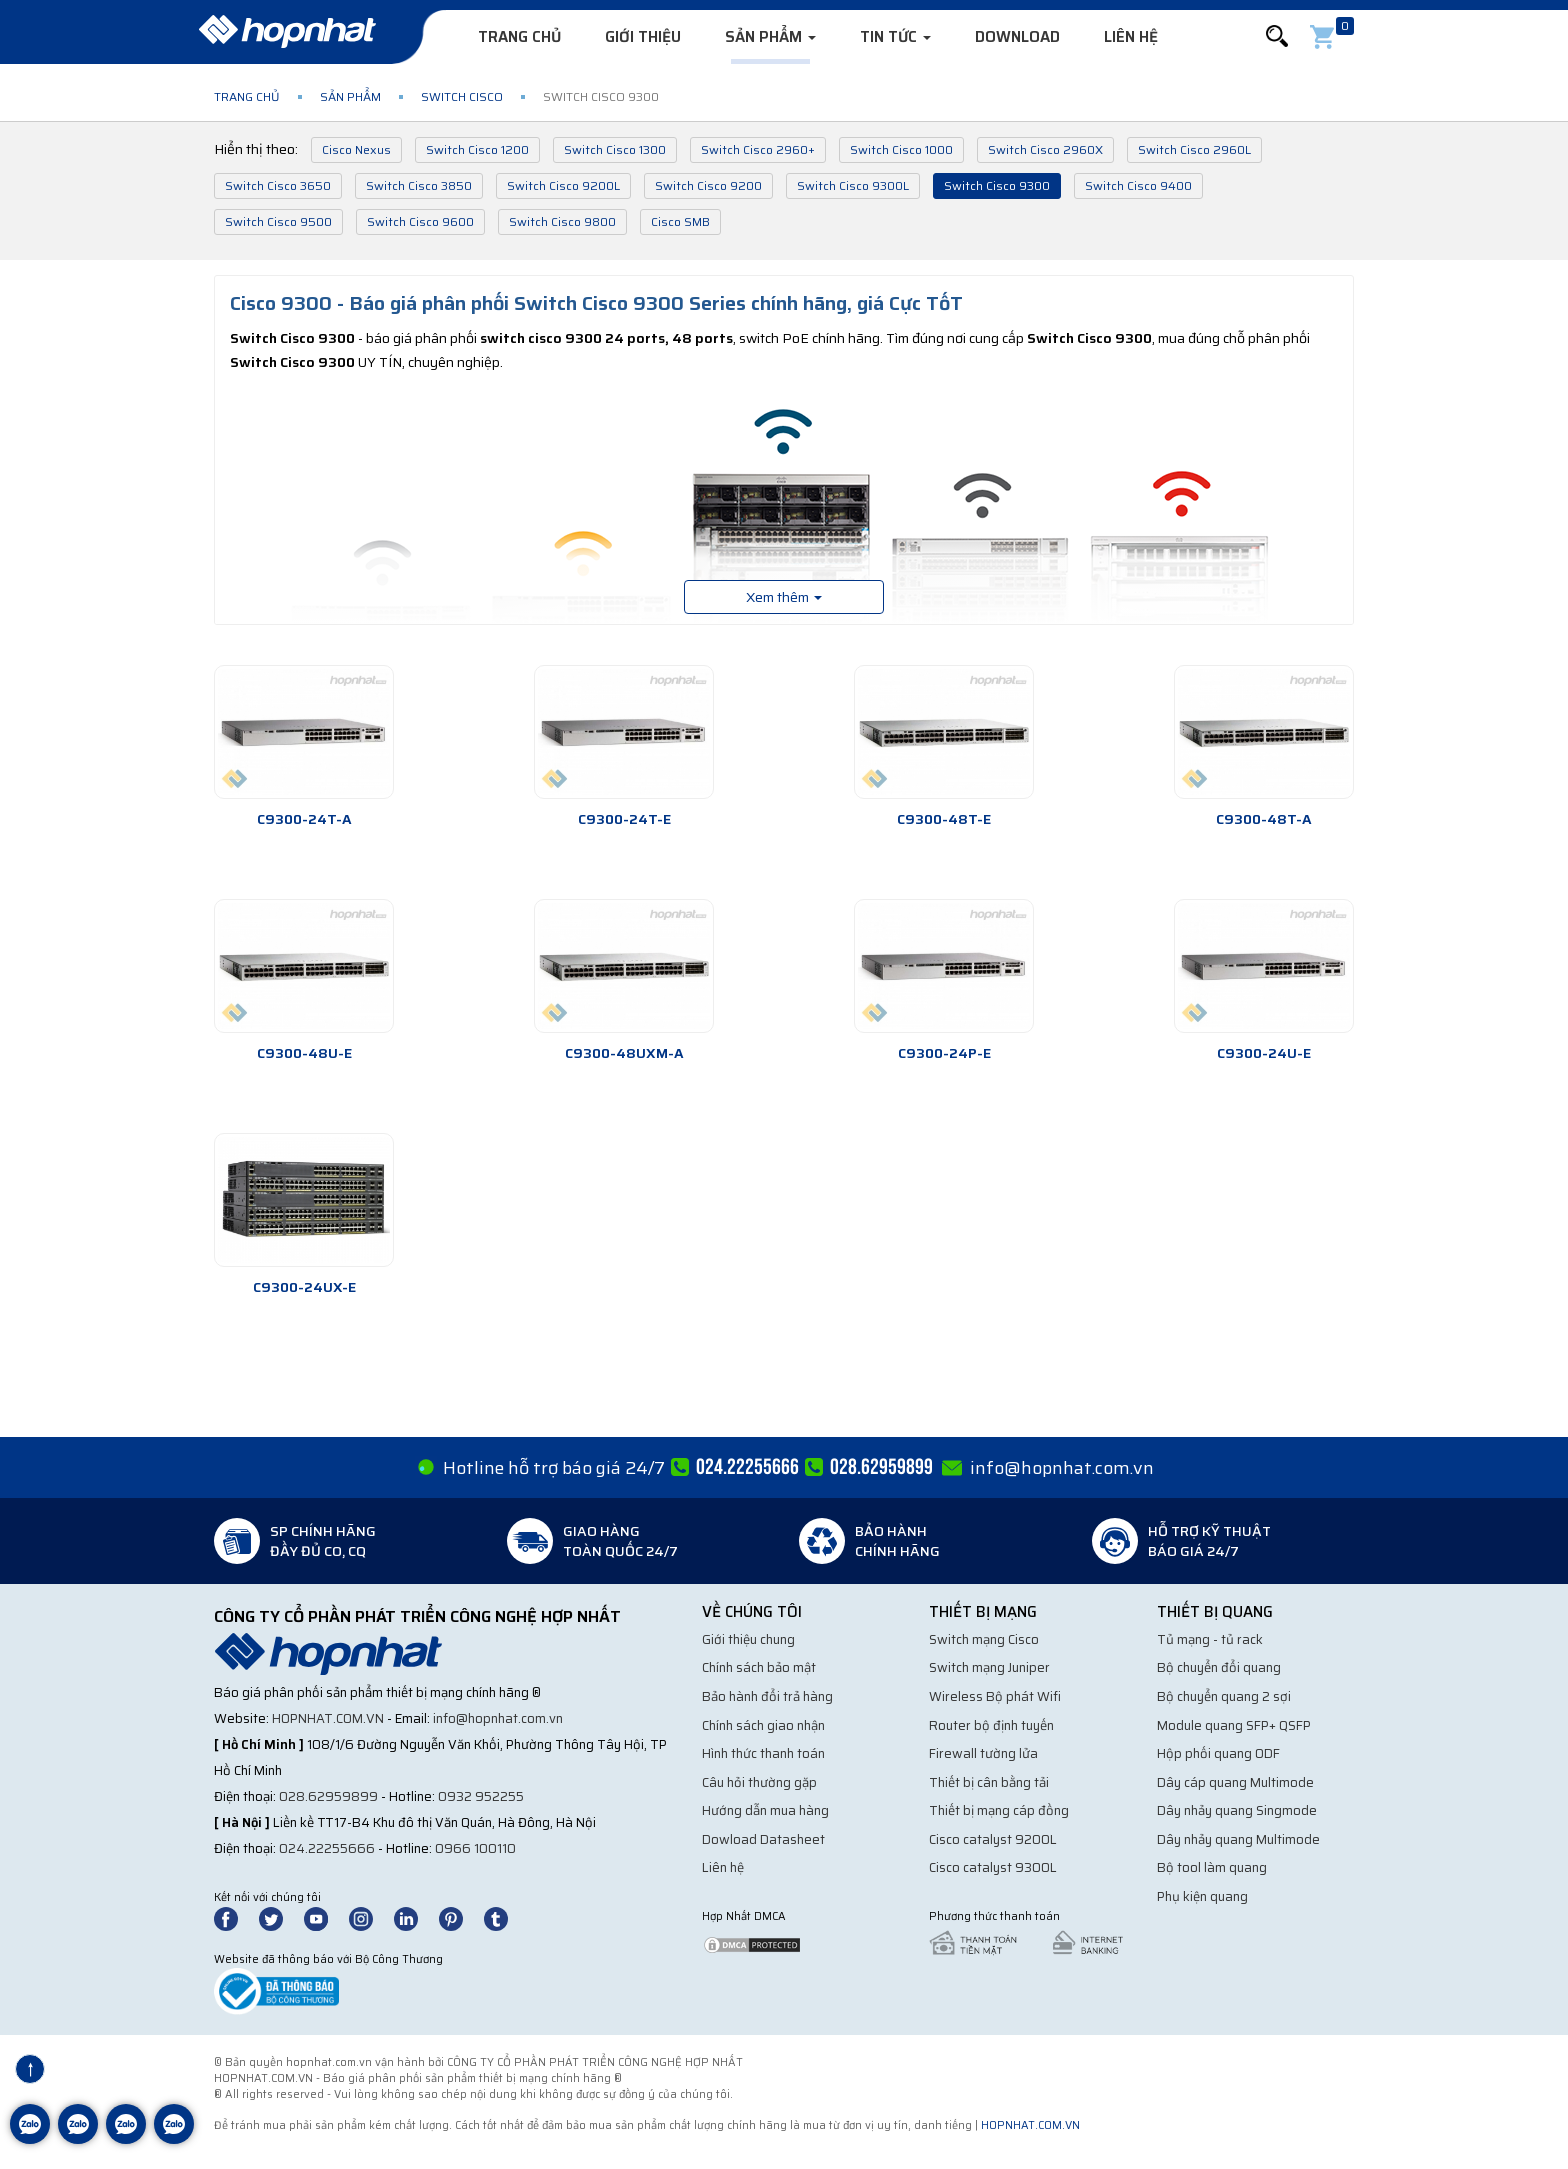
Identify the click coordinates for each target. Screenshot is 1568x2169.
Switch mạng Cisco (984, 1639)
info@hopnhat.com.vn (1062, 1468)
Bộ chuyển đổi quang (1219, 1667)
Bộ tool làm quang (1212, 1867)
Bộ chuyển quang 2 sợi (1224, 1696)
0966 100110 (475, 1848)
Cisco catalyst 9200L (993, 1839)
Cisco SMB (680, 221)
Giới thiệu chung (748, 1639)
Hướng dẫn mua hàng (765, 1810)
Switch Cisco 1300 (615, 149)
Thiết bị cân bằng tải (989, 1782)
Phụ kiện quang (1202, 1896)
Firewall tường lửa (983, 1753)
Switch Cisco (462, 96)
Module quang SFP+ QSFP (1234, 1725)
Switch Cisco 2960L (1194, 149)
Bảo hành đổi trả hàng (767, 1696)
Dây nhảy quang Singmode (1237, 1810)
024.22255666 (327, 1848)
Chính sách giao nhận (763, 1725)
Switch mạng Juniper (989, 1667)
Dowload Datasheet (763, 1839)
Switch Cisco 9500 (278, 221)
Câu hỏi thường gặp (759, 1782)
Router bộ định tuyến (991, 1725)
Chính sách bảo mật (759, 1667)
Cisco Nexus (356, 149)
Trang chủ (519, 37)
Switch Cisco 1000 (901, 149)
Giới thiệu (643, 37)
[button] (1277, 36)
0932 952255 (481, 1796)
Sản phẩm (770, 37)
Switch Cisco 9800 (562, 221)
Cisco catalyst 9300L (993, 1867)
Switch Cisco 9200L (563, 185)
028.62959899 (328, 1796)
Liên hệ (1131, 37)
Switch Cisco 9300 (997, 185)
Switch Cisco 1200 (477, 149)
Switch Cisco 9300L (853, 185)
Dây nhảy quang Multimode (1238, 1839)
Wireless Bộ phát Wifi (995, 1696)
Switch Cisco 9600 (420, 221)
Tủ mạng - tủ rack (1210, 1639)
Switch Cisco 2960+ (758, 149)
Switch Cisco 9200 (708, 185)
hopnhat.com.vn (328, 1718)
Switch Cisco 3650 (278, 185)
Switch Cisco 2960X (1045, 149)
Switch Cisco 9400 (1138, 185)
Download (1017, 37)
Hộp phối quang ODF (1218, 1753)
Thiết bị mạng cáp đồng (999, 1810)
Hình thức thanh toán (763, 1753)
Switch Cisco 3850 (419, 185)
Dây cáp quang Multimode (1235, 1782)
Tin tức (895, 37)
